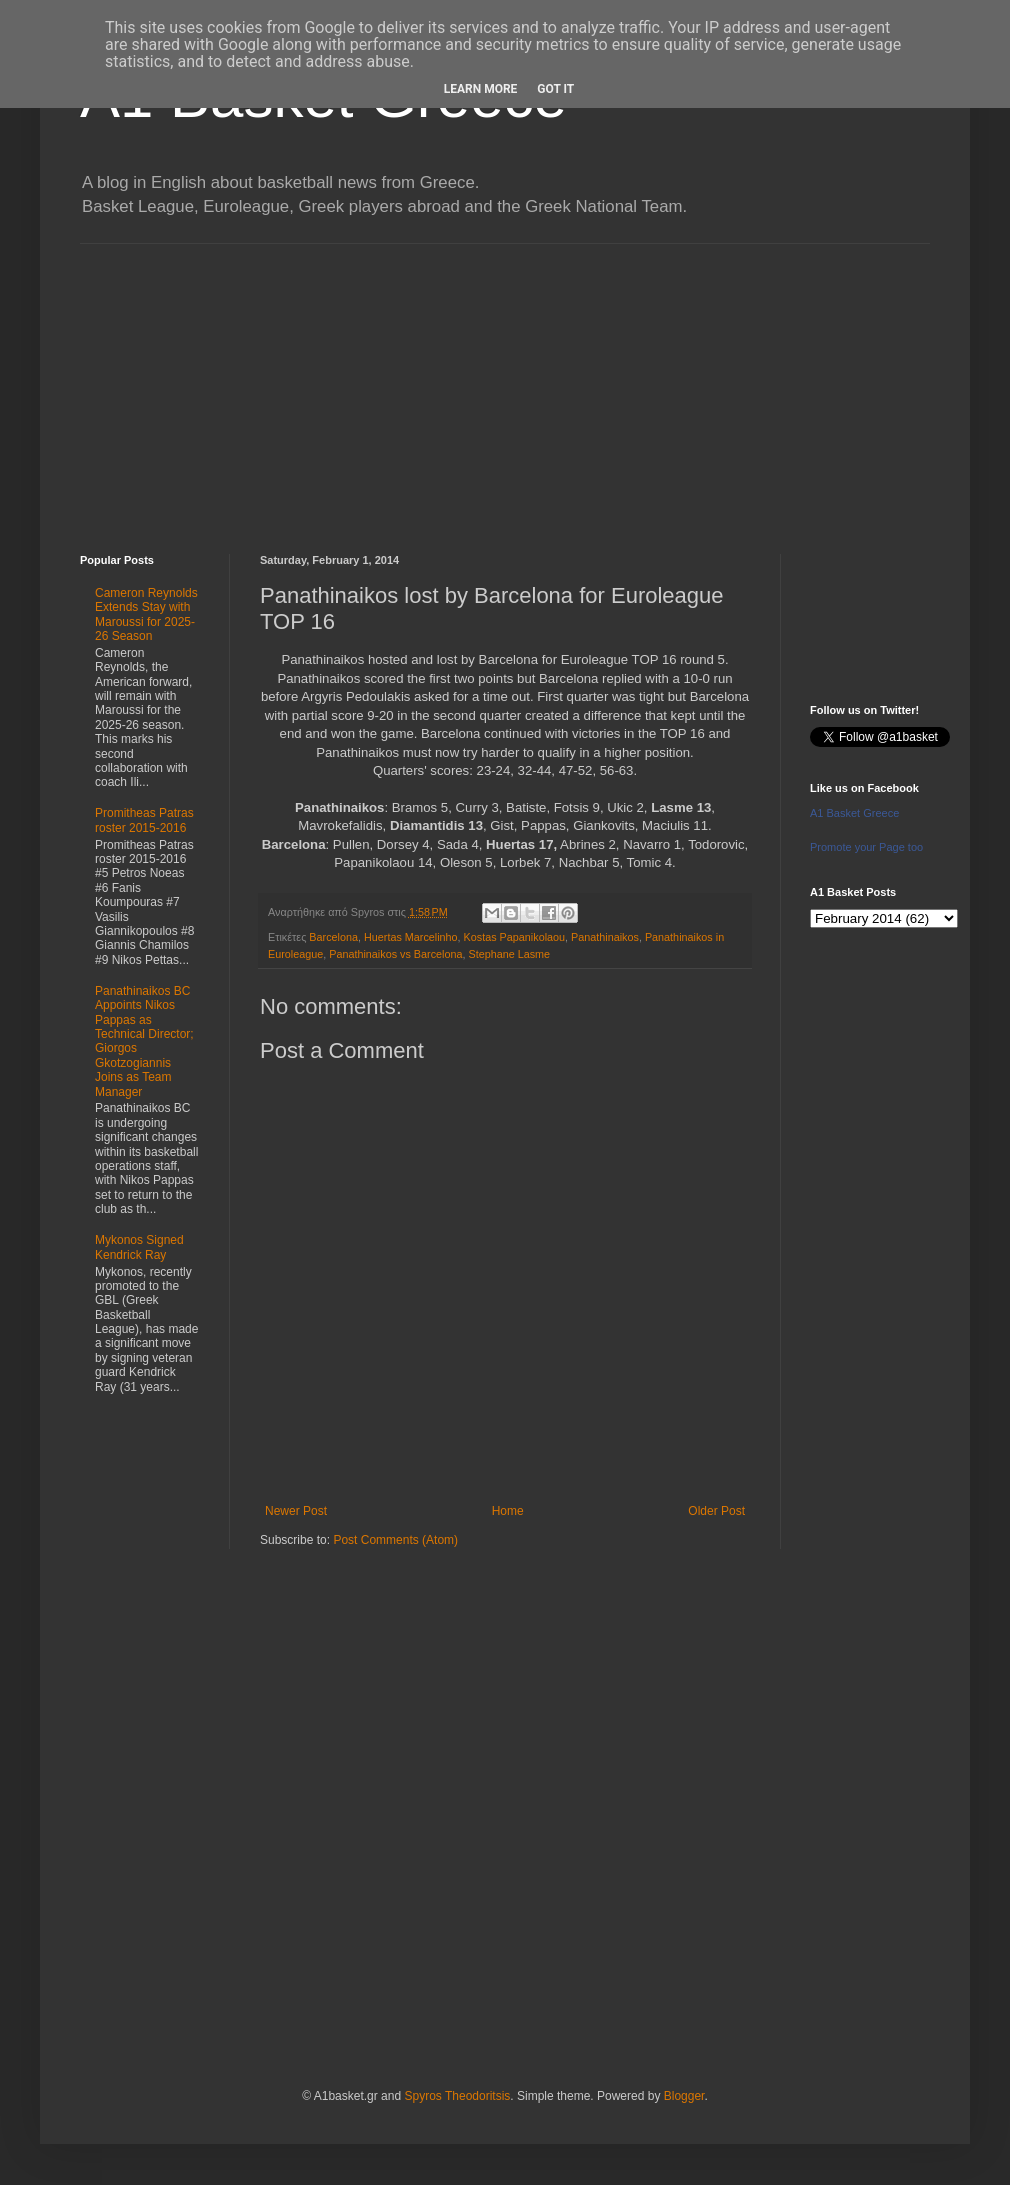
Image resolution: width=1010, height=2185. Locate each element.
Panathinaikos (605, 937)
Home (508, 1511)
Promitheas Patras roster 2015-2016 (144, 820)
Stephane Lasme (509, 954)
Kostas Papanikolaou (514, 937)
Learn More (481, 89)
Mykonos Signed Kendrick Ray (139, 1247)
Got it (555, 89)
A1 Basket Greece (854, 813)
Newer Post (296, 1511)
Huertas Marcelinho (411, 937)
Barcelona (333, 937)
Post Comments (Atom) (395, 1540)
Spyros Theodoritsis (457, 2096)
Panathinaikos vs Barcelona (395, 954)
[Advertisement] (505, 384)
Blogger (684, 2096)
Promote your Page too (866, 847)
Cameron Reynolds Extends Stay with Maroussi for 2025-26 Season (146, 614)
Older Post (716, 1511)
